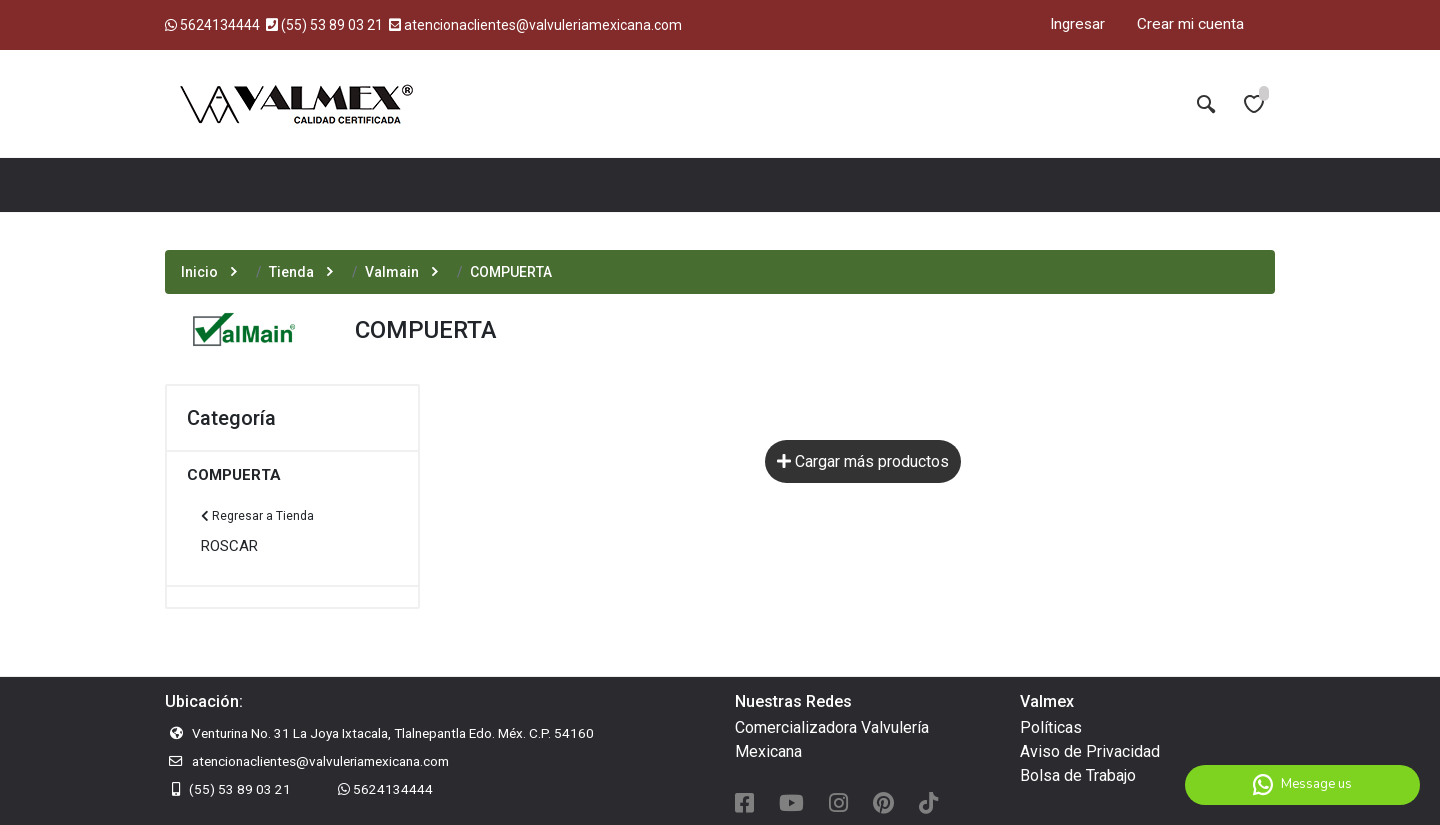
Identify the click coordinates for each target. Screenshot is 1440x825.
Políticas (1051, 727)
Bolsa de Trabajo (1078, 775)
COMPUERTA (234, 475)
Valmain (392, 272)
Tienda (291, 272)
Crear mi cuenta (1190, 24)
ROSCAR (229, 546)
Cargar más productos (863, 461)
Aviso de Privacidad (1090, 751)
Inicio (199, 272)
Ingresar (1077, 24)
